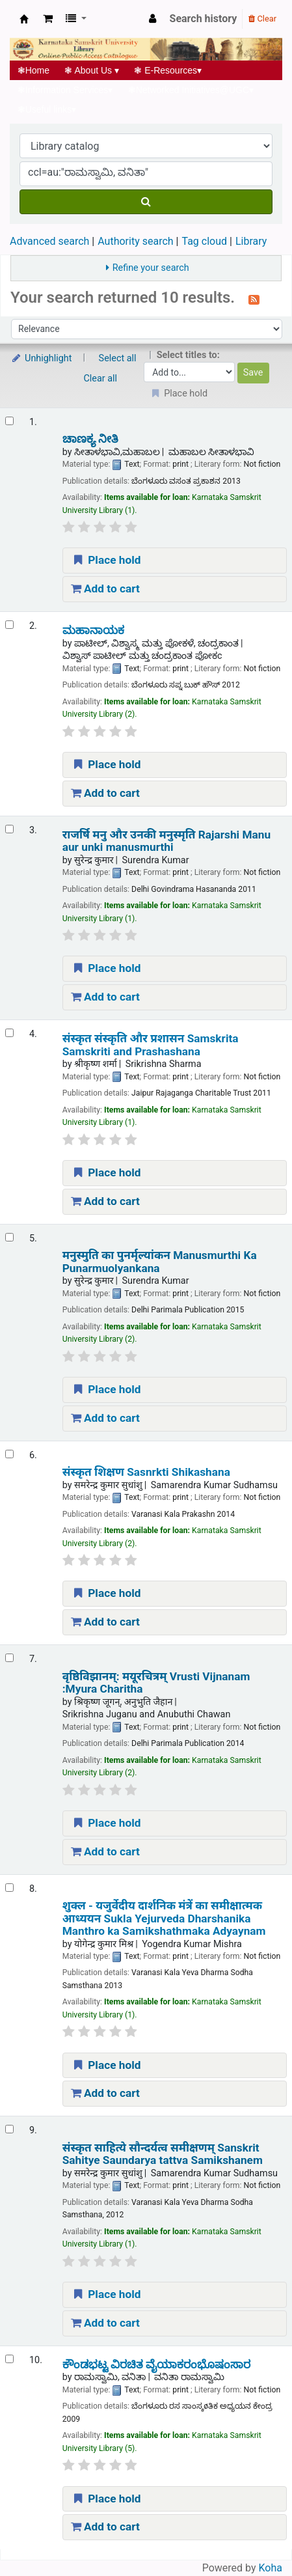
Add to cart (105, 588)
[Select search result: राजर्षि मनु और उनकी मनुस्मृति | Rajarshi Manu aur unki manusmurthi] (9, 829)
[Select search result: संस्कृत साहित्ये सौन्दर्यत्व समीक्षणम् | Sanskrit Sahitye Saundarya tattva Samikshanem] (9, 2129)
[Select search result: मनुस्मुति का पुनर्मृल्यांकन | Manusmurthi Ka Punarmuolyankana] (9, 1237)
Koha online (24, 18)
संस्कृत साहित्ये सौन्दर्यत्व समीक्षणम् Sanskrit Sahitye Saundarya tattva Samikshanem (162, 2154)
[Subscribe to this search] (254, 298)
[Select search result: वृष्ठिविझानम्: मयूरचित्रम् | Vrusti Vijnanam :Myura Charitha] (9, 1658)
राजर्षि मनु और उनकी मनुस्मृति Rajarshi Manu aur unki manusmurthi (166, 841)
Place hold (106, 559)
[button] (48, 19)
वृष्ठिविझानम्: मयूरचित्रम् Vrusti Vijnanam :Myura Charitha (156, 1682)
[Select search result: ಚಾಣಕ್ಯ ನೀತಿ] (9, 421)
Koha (270, 2568)
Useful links (47, 109)
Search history (203, 18)
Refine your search (151, 267)
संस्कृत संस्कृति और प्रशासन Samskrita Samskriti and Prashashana (150, 1044)
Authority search (135, 241)
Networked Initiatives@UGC (190, 90)
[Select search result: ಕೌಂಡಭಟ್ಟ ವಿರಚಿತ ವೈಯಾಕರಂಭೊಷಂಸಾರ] (9, 2359)
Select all (118, 358)
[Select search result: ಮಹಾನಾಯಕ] (9, 624)
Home (33, 70)
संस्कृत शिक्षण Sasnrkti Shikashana (146, 1472)
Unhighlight (41, 358)
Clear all (101, 378)
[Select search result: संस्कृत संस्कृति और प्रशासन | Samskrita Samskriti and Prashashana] (9, 1033)
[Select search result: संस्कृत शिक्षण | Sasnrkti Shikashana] (9, 1454)
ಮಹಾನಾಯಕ (93, 630)
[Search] (146, 201)
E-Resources (168, 70)
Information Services (65, 90)
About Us (92, 70)
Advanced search (49, 241)
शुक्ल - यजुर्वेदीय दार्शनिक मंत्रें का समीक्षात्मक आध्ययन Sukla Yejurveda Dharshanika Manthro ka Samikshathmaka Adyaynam (164, 1918)
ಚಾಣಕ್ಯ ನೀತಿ (90, 439)
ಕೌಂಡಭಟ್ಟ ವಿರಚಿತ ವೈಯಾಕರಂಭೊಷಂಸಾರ (156, 2365)
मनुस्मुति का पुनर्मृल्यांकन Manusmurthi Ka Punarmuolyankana (159, 1261)
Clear (262, 18)
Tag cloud (204, 241)
